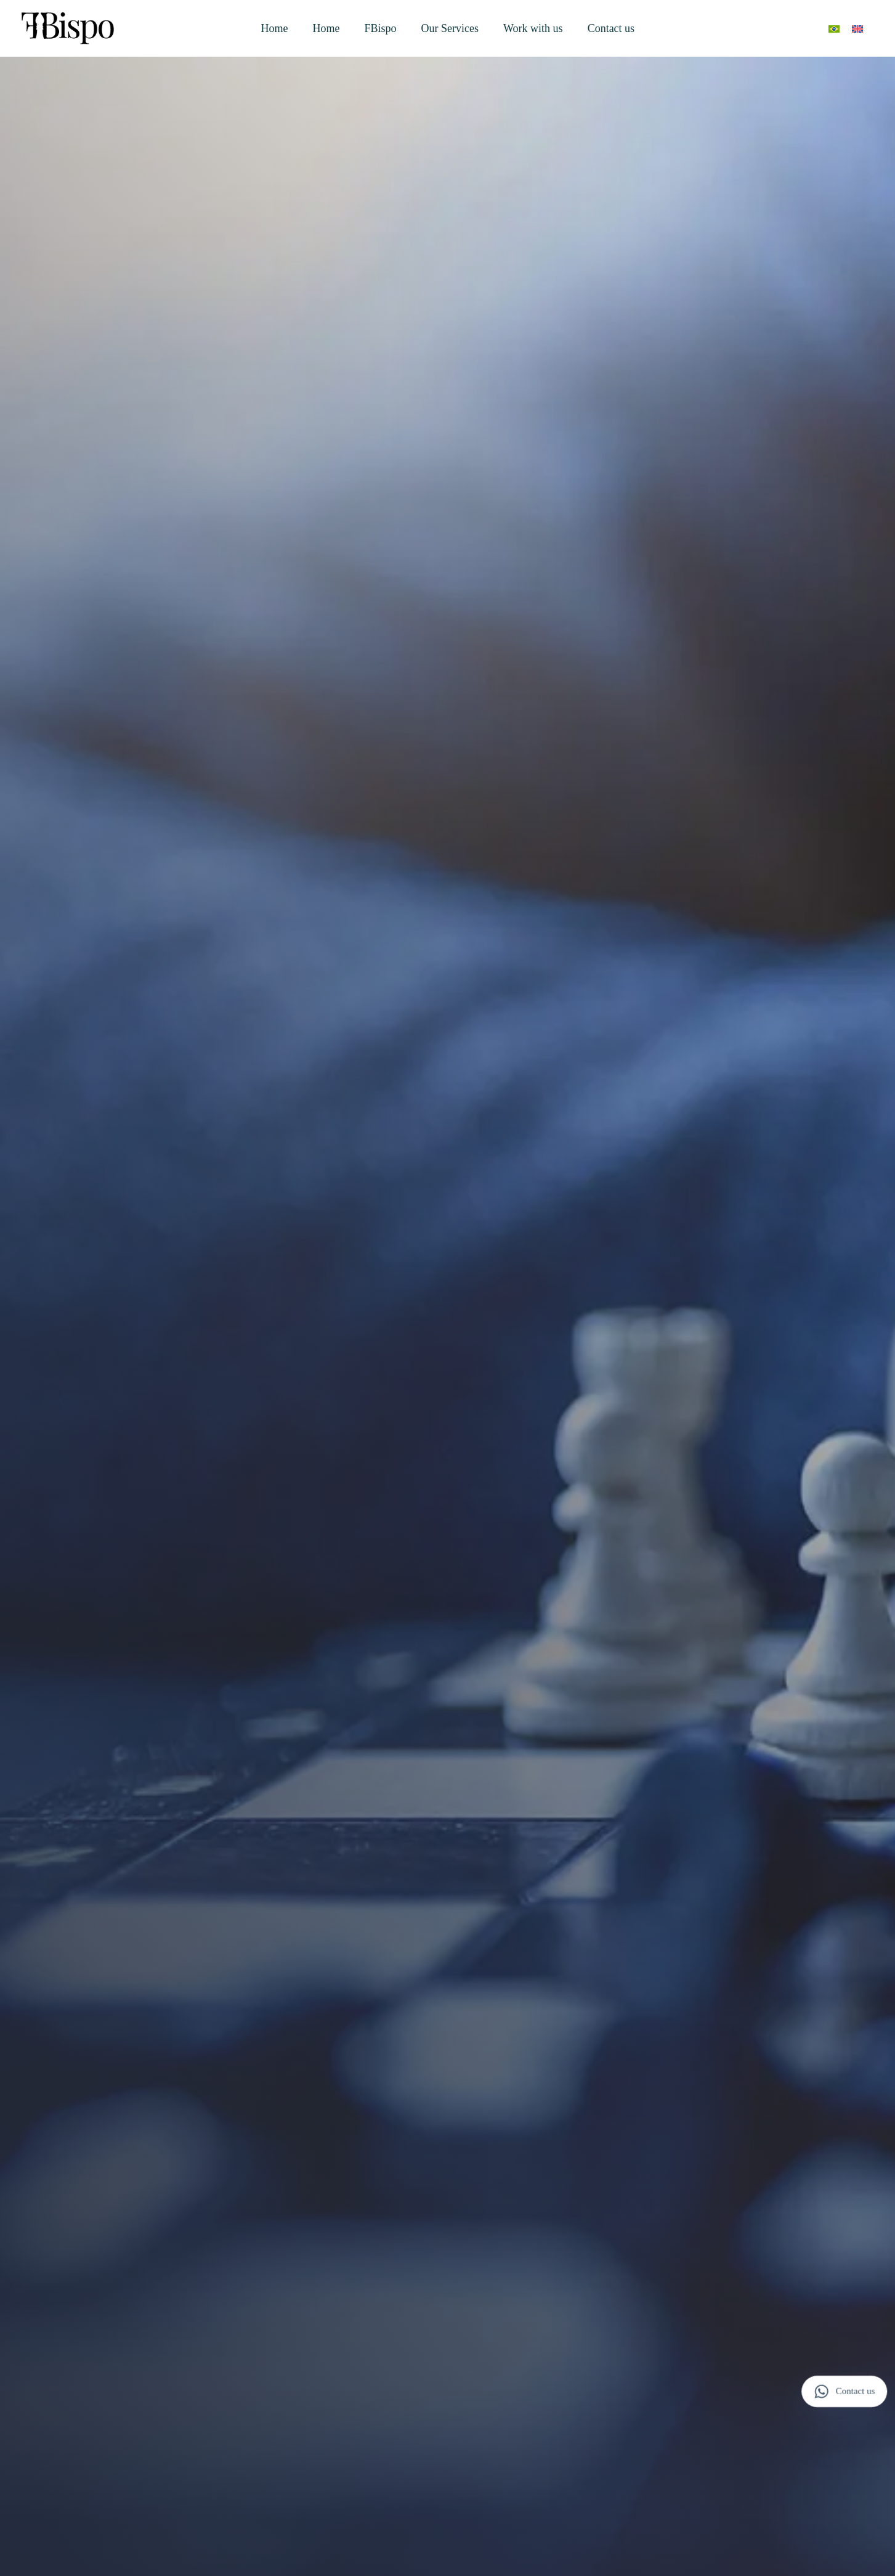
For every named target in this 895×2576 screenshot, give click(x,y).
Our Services (450, 28)
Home (274, 28)
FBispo (381, 28)
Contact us (611, 28)
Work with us (533, 28)
